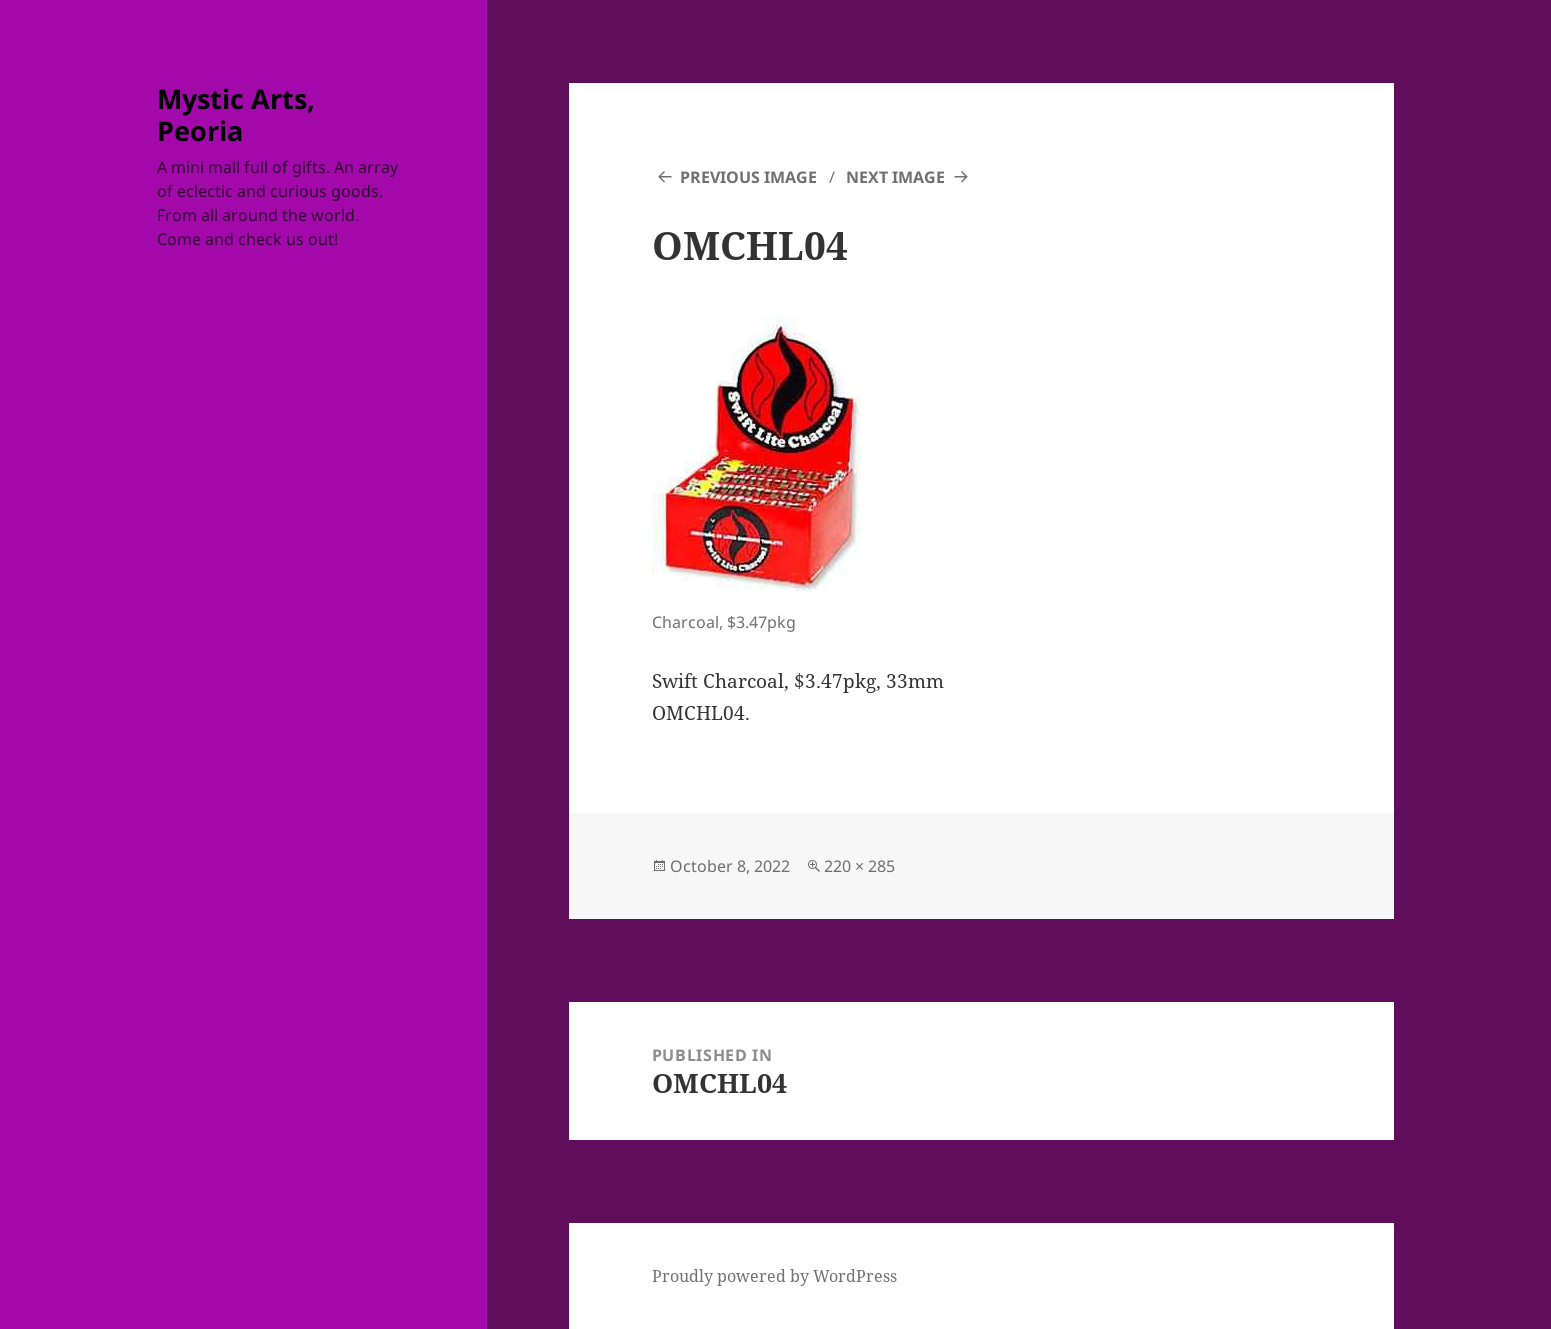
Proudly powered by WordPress (774, 1276)
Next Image (895, 177)
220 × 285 (859, 866)
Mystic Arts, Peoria (236, 114)
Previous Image (748, 177)
